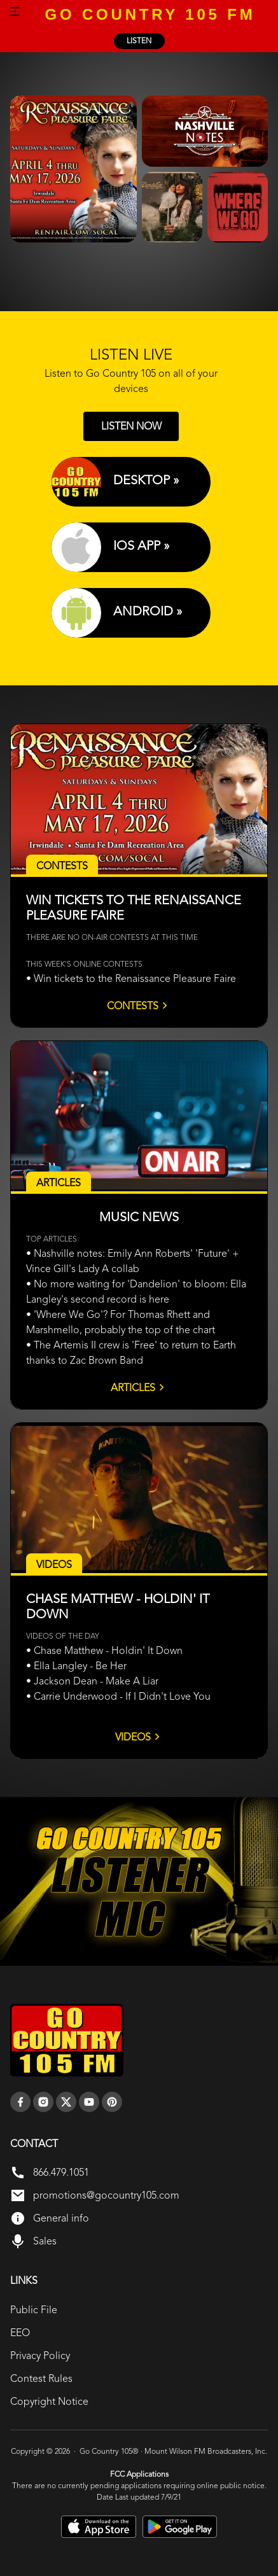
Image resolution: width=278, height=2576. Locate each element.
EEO (20, 2333)
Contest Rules (41, 2378)
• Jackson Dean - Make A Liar (92, 1681)
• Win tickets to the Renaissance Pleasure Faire (131, 978)
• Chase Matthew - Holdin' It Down (104, 1650)
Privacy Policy (40, 2355)
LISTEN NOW (131, 426)
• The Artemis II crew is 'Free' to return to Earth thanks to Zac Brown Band (131, 1352)
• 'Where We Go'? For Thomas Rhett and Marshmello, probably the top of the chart (120, 1322)
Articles (139, 1387)
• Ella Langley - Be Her (76, 1666)
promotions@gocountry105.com (106, 2195)
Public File (33, 2310)
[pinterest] (112, 2102)
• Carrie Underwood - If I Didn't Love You (118, 1696)
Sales (45, 2241)
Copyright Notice (49, 2401)
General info (61, 2218)
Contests (139, 1005)
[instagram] (43, 2102)
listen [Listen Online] (139, 40)
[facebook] (20, 2102)
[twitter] (66, 2102)
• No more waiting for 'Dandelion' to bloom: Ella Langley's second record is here (136, 1291)
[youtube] (89, 2102)
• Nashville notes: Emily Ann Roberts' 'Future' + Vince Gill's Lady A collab (132, 1261)
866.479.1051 (61, 2172)
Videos (139, 1736)
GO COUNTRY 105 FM (150, 14)
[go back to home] (66, 2040)
